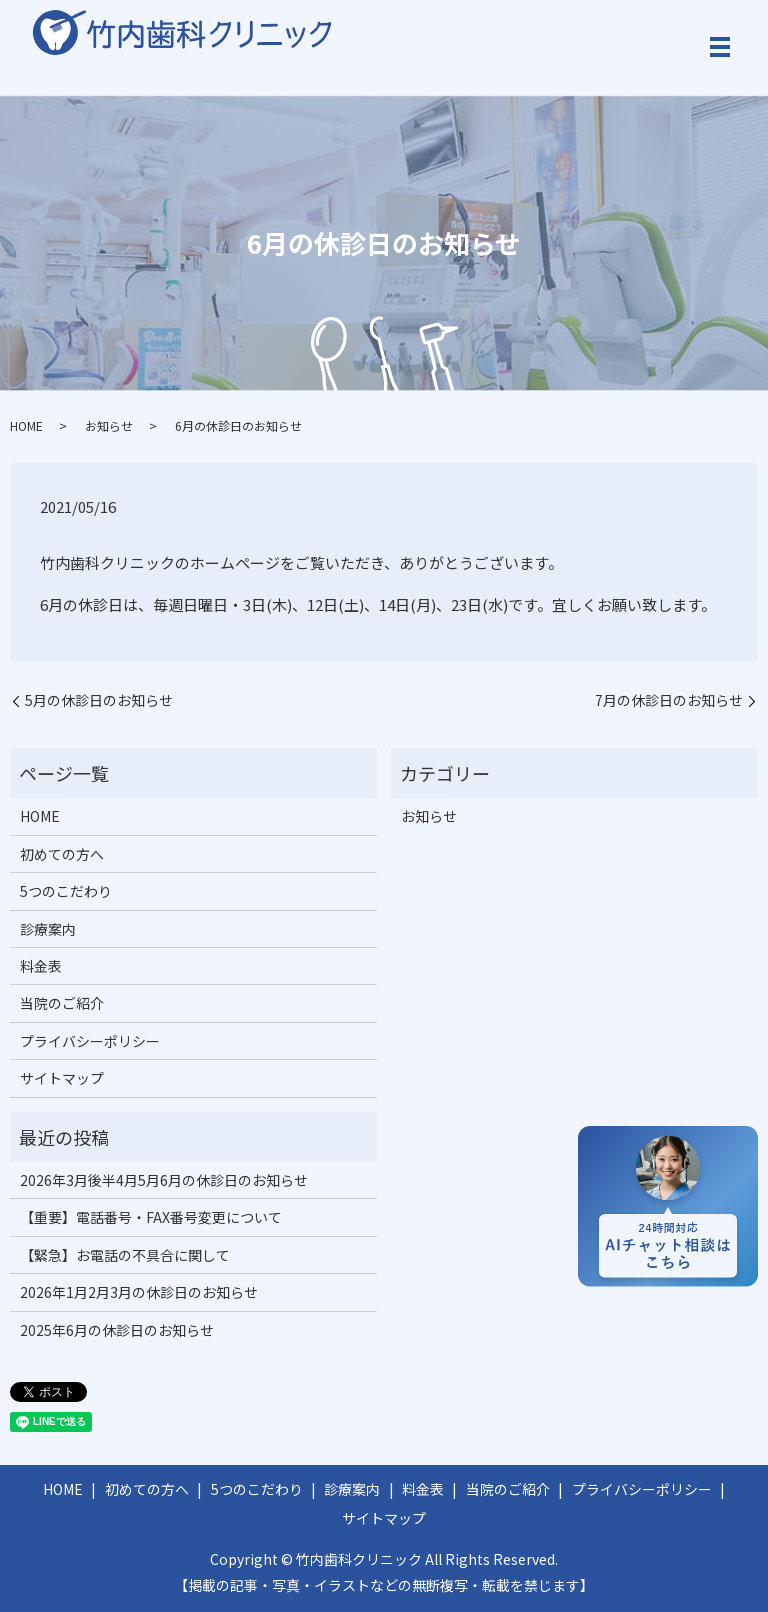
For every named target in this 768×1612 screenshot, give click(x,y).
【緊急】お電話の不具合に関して (125, 1255)
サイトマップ (62, 1078)
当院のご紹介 (62, 1003)
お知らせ (109, 425)
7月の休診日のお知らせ (669, 700)
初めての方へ (62, 854)
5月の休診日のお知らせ (99, 700)
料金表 (41, 966)
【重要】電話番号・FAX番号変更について (151, 1217)
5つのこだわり (66, 891)
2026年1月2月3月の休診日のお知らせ (139, 1292)
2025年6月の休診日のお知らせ (117, 1330)
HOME (26, 425)
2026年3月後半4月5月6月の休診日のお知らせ (164, 1180)
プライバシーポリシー (90, 1041)
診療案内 (48, 929)
